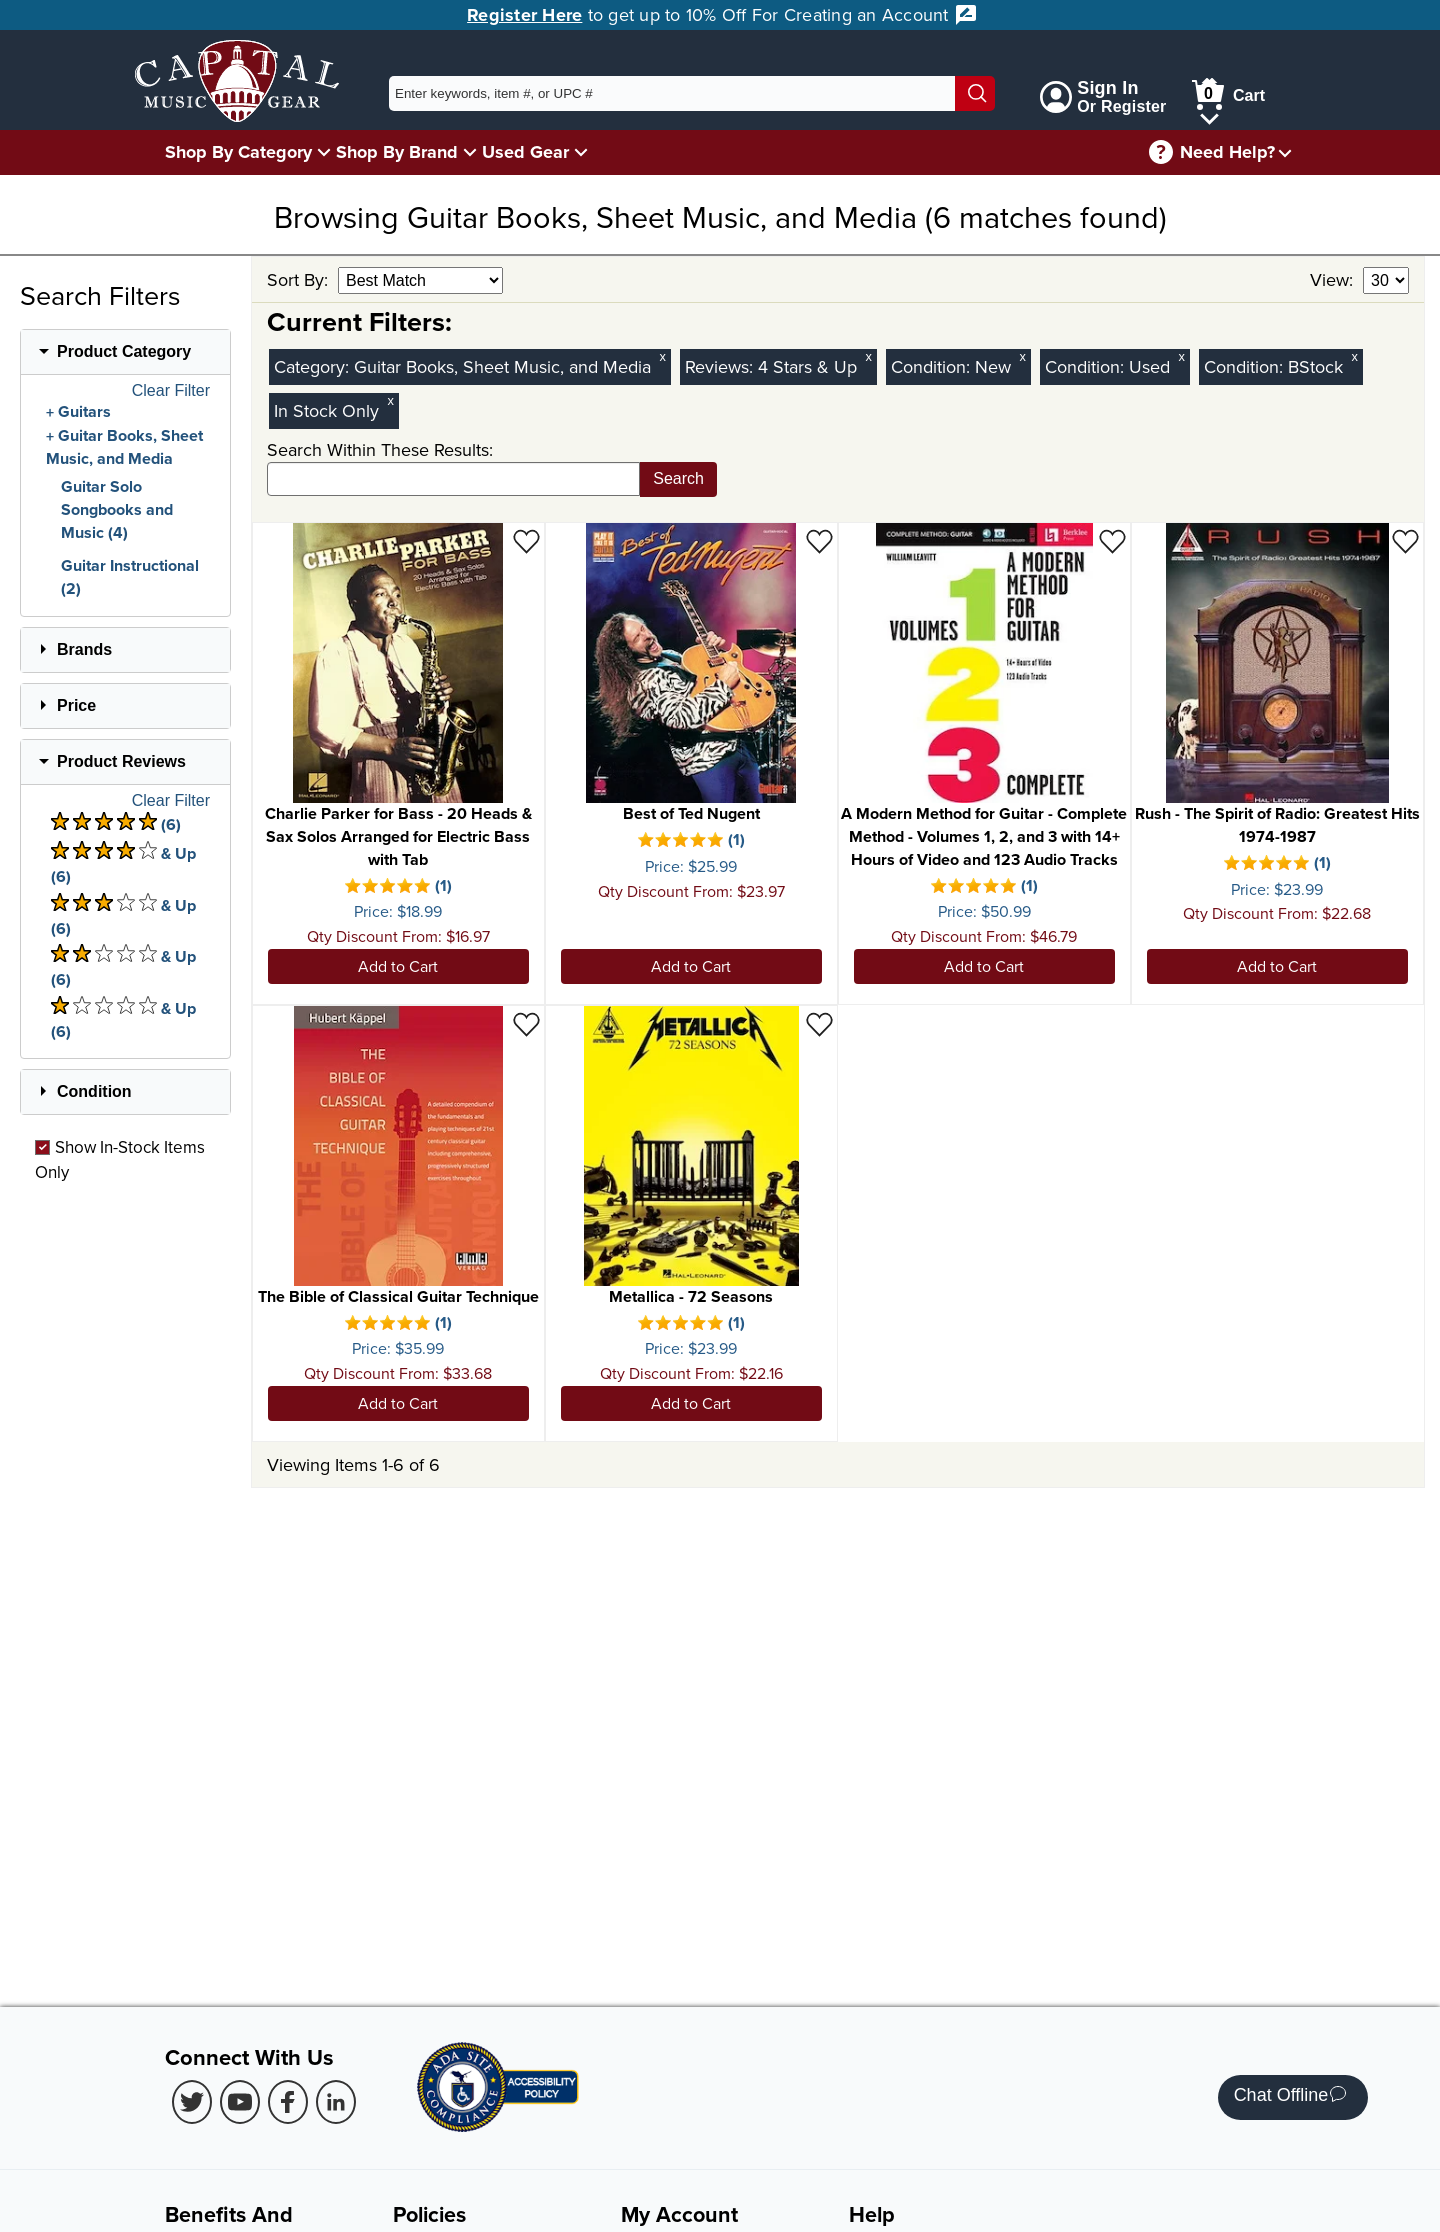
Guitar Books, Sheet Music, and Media (124, 448)
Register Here (524, 15)
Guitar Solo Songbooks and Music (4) (117, 509)
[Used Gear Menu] (581, 151)
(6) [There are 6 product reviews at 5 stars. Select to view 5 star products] (116, 824)
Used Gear (525, 152)
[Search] (975, 93)
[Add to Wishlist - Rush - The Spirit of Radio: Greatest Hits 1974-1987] (1405, 540)
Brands (84, 649)
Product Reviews (121, 761)
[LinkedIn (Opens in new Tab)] (336, 2102)
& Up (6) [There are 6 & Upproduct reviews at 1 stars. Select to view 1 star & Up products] (123, 1019)
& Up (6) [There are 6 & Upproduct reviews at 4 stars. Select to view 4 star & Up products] (123, 864)
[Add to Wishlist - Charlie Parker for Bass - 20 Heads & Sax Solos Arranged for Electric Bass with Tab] (526, 540)
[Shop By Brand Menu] (470, 151)
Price (76, 705)
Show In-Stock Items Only (120, 1159)
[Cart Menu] (1209, 115)
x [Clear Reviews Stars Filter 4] (869, 356)
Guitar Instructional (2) (130, 577)
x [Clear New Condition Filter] (1023, 356)
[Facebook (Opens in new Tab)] (288, 2102)
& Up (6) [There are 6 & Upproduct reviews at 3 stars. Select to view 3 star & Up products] (123, 916)
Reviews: (721, 366)
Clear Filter (171, 391)
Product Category (124, 351)
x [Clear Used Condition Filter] (1182, 356)
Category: (314, 366)
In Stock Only (326, 410)
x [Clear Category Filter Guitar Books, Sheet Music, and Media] (663, 356)
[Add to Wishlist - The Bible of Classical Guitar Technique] (526, 1023)
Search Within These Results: (380, 449)
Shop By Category (238, 152)
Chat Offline (1290, 2097)
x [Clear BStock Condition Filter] (1355, 356)
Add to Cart (398, 966)
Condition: (933, 366)
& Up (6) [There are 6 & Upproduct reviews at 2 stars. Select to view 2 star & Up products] (123, 967)
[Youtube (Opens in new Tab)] (240, 2102)
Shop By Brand (397, 152)
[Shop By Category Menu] (324, 151)
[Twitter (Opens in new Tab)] (192, 2102)
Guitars (84, 412)
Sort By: (300, 279)
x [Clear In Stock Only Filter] (391, 400)
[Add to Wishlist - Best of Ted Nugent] (819, 540)
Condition (94, 1091)
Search (678, 478)
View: (1334, 279)
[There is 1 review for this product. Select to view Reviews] (398, 888)
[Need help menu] (1285, 152)
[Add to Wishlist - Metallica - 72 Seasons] (819, 1023)
